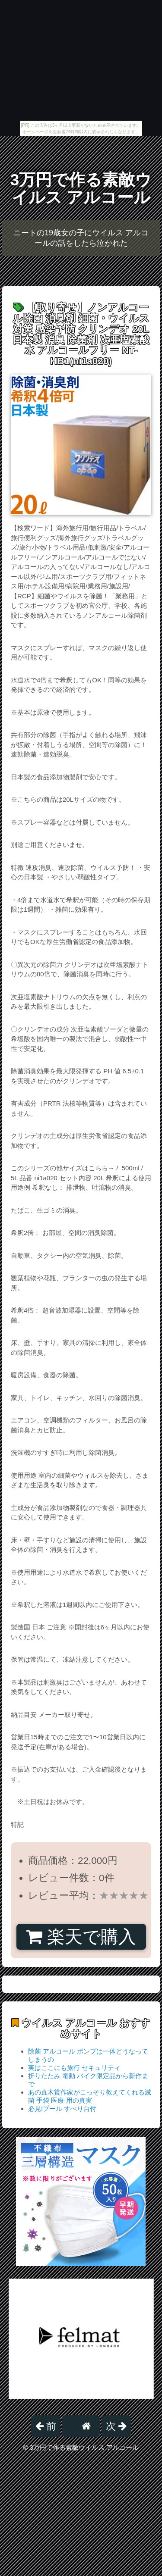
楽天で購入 (81, 1937)
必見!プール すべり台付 (62, 2108)
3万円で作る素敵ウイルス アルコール (81, 188)
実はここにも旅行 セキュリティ (74, 2067)
